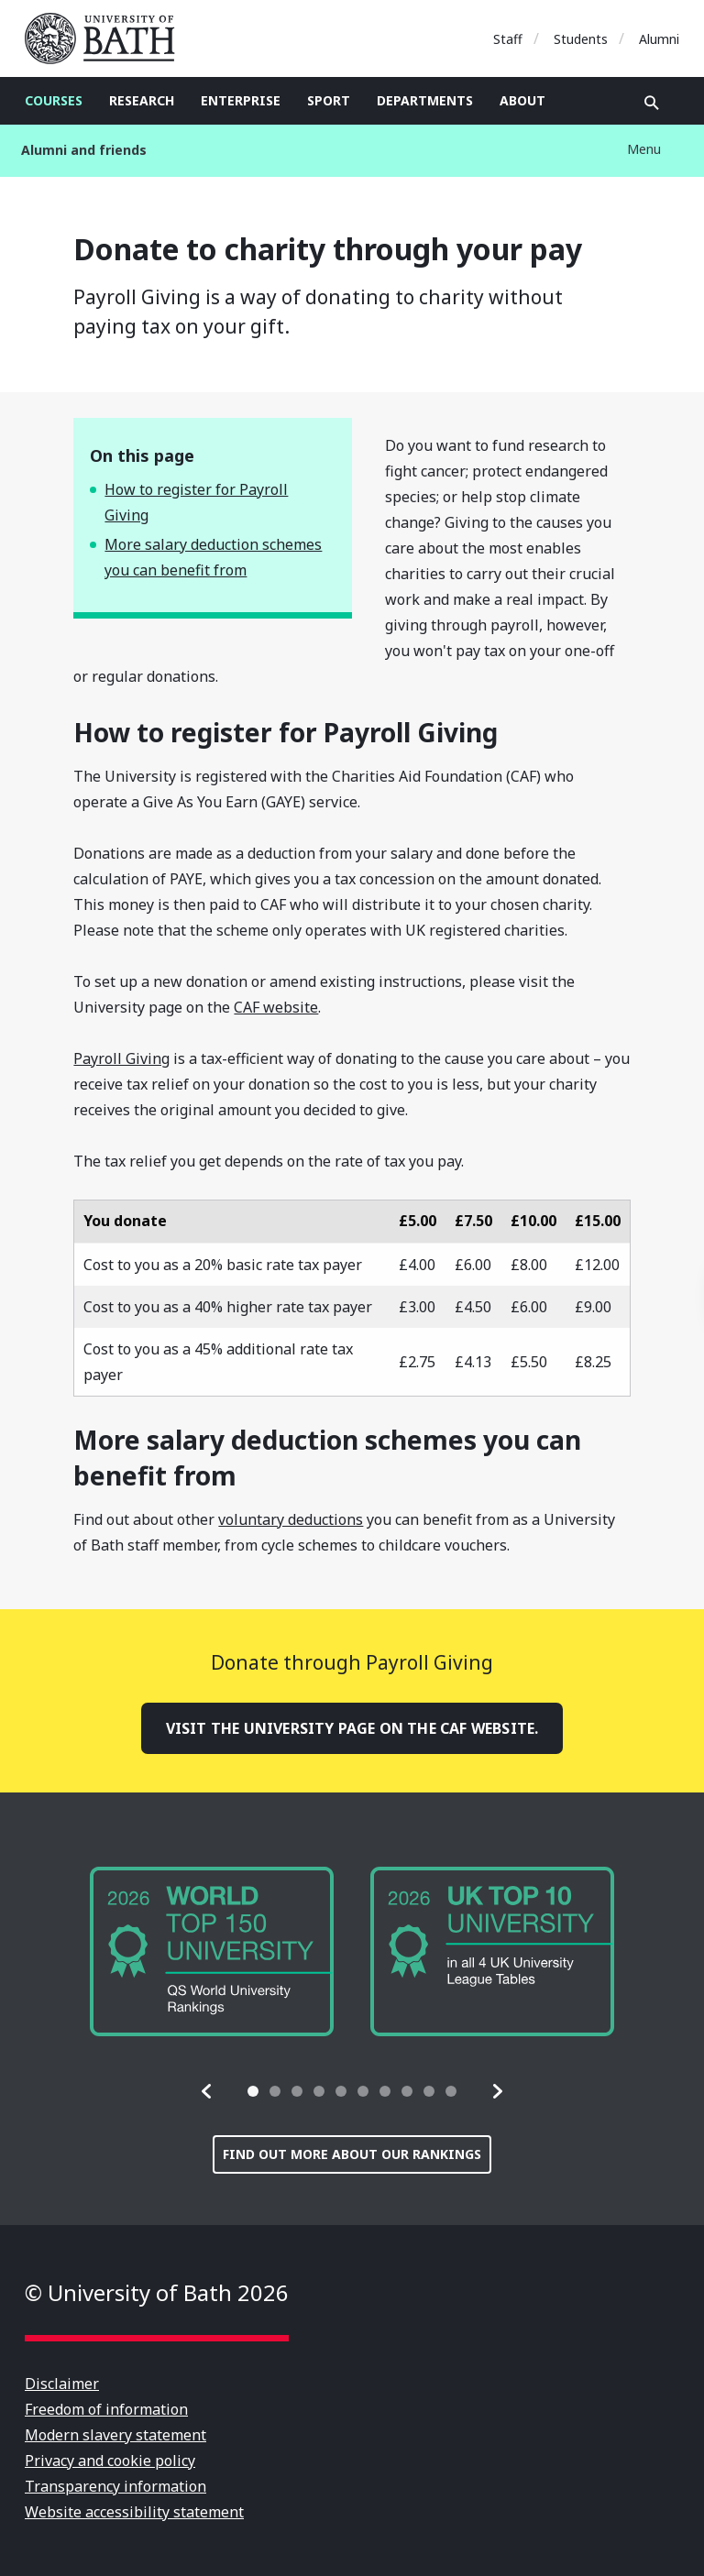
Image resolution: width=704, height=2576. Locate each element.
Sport (328, 100)
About (522, 100)
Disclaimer (62, 2383)
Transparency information (115, 2486)
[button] (207, 2091)
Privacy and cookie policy (110, 2460)
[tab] (253, 2091)
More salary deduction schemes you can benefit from (213, 557)
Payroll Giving (121, 1058)
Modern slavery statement (115, 2435)
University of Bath (107, 38)
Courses (53, 100)
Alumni (659, 39)
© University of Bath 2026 (157, 2292)
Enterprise (240, 100)
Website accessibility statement (134, 2512)
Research (141, 100)
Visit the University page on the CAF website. (352, 1728)
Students (581, 39)
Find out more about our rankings (352, 2154)
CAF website (276, 1007)
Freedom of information (106, 2409)
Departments (425, 100)
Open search (651, 102)
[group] (212, 1951)
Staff (507, 39)
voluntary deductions (290, 1519)
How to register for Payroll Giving (196, 502)
